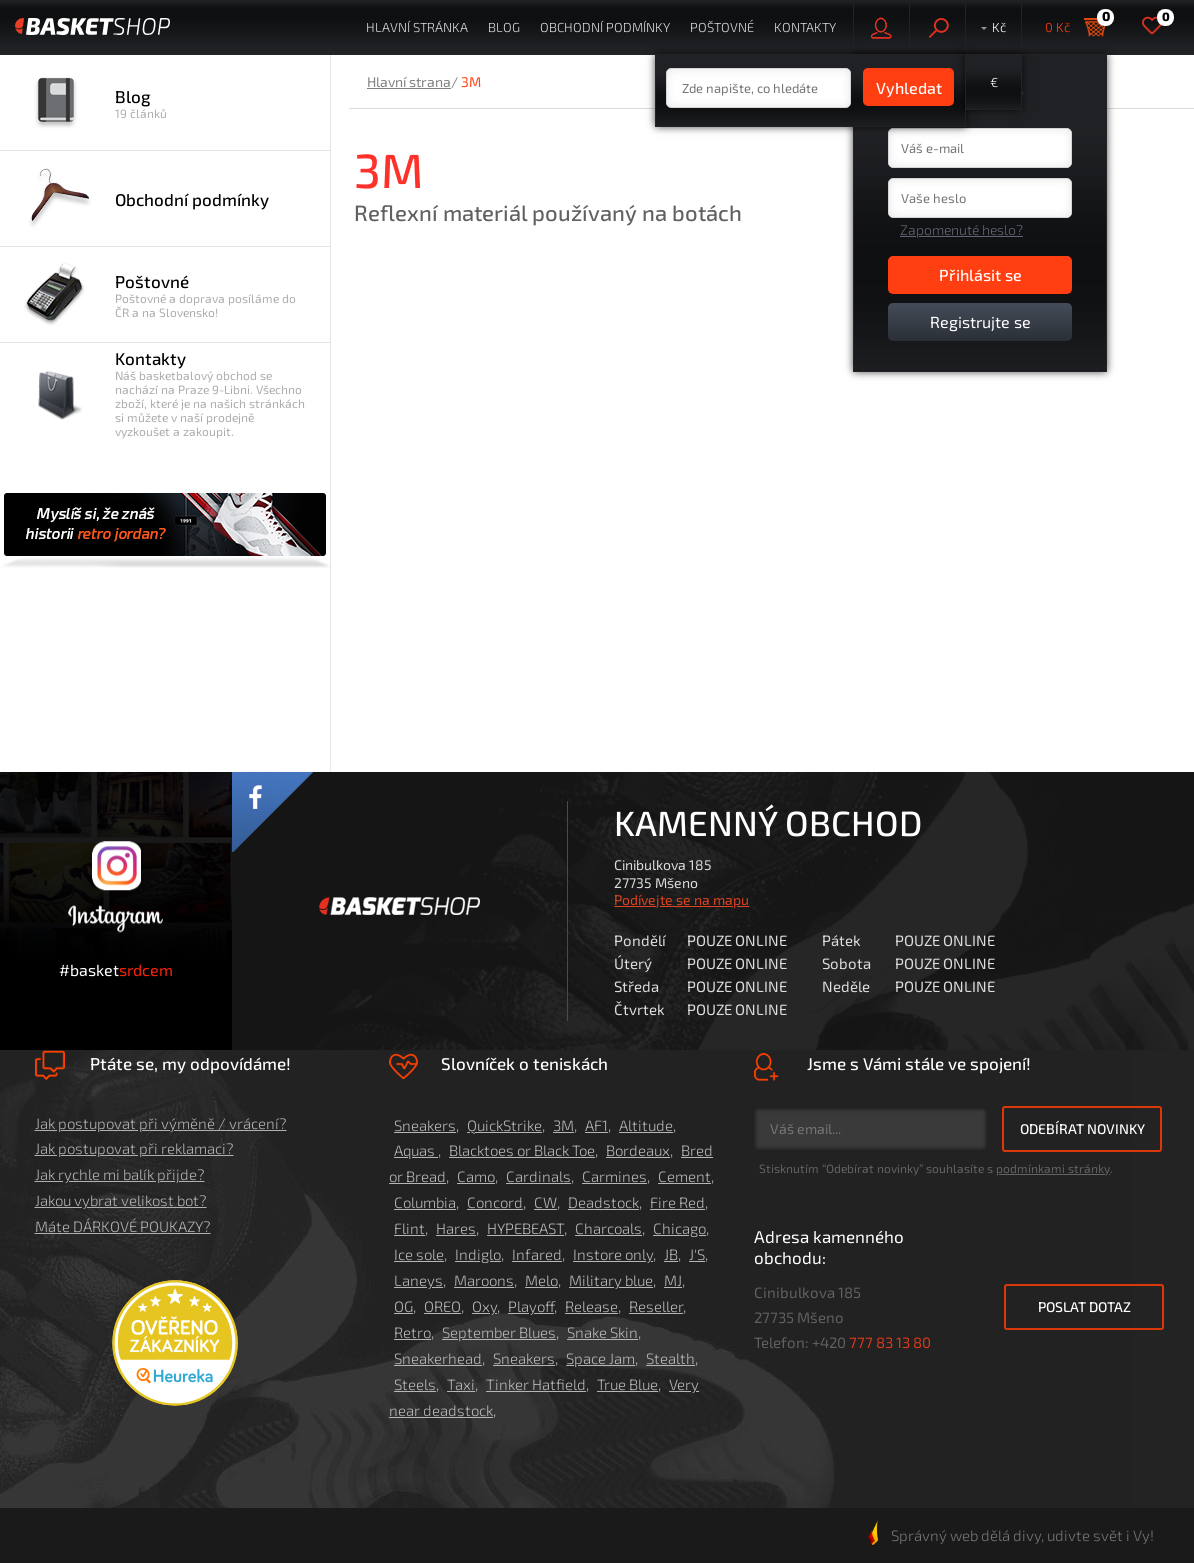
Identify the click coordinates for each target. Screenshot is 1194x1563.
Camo (476, 1176)
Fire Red (677, 1202)
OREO (442, 1306)
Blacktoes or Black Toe (522, 1150)
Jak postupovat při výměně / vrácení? (161, 1123)
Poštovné (722, 27)
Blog (504, 27)
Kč (999, 27)
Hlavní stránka (417, 27)
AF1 (596, 1125)
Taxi (461, 1384)
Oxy (484, 1306)
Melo (541, 1280)
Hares (456, 1228)
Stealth (670, 1358)
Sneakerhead (438, 1358)
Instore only (613, 1254)
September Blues (499, 1332)
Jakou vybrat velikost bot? (121, 1200)
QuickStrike (504, 1125)
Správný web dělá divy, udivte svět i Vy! (1011, 1535)
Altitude (646, 1125)
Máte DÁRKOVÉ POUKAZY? (123, 1226)
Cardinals (538, 1176)
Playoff (531, 1306)
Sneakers (425, 1125)
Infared (537, 1254)
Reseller (656, 1306)
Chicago (679, 1228)
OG (403, 1306)
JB (671, 1254)
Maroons (484, 1280)
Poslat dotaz (1084, 1306)
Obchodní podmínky (605, 27)
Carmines (614, 1176)
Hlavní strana (409, 81)
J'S (697, 1254)
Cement (684, 1176)
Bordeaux (638, 1150)
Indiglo (478, 1254)
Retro (412, 1332)
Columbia (425, 1202)
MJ (673, 1280)
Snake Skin (602, 1332)
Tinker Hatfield (536, 1384)
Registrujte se (980, 321)
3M (563, 1125)
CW (545, 1202)
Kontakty (805, 27)
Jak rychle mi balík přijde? (120, 1174)
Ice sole (419, 1254)
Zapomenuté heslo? (961, 229)
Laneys (418, 1280)
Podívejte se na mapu (681, 899)
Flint (409, 1228)
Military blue (611, 1280)
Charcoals (608, 1228)
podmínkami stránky (1053, 1168)
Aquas (416, 1150)
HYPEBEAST (525, 1228)
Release (591, 1306)
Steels (415, 1384)
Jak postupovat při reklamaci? (134, 1148)
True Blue (627, 1384)
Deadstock (603, 1202)
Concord (495, 1202)
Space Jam (600, 1358)
